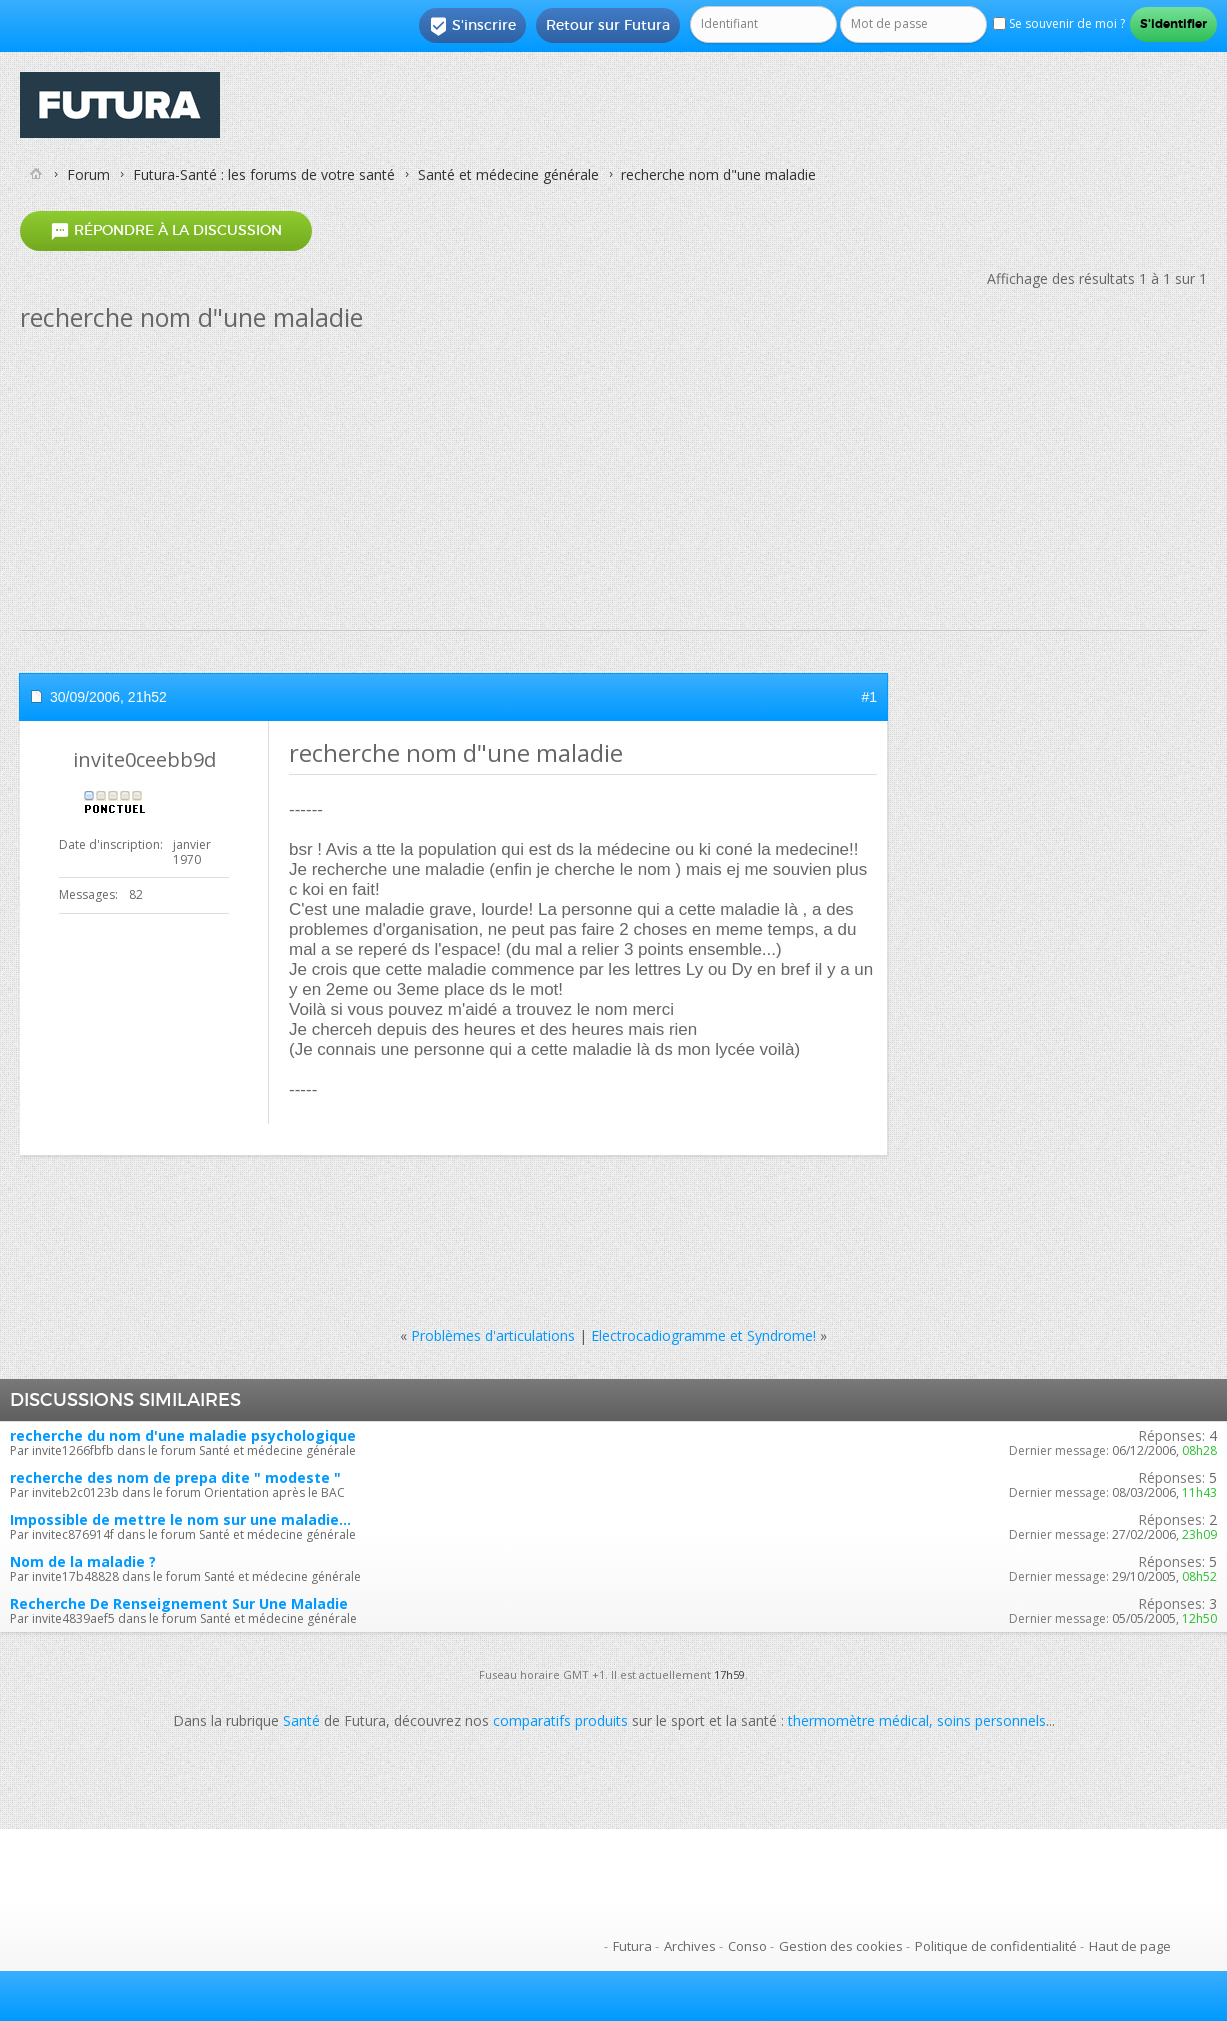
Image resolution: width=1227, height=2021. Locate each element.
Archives (690, 1946)
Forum (88, 174)
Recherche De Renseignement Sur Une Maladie (179, 1603)
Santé (301, 1720)
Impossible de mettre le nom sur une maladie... (180, 1519)
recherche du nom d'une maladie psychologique (183, 1435)
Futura (632, 1946)
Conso (747, 1946)
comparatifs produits (560, 1720)
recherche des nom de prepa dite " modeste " (175, 1477)
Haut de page (1130, 1946)
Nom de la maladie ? (83, 1561)
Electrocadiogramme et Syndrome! (703, 1335)
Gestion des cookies (841, 1946)
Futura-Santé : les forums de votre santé (264, 174)
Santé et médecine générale (508, 174)
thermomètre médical (858, 1720)
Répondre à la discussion (166, 230)
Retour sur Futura (608, 25)
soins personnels (991, 1720)
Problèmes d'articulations (493, 1335)
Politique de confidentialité (996, 1946)
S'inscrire (472, 26)
